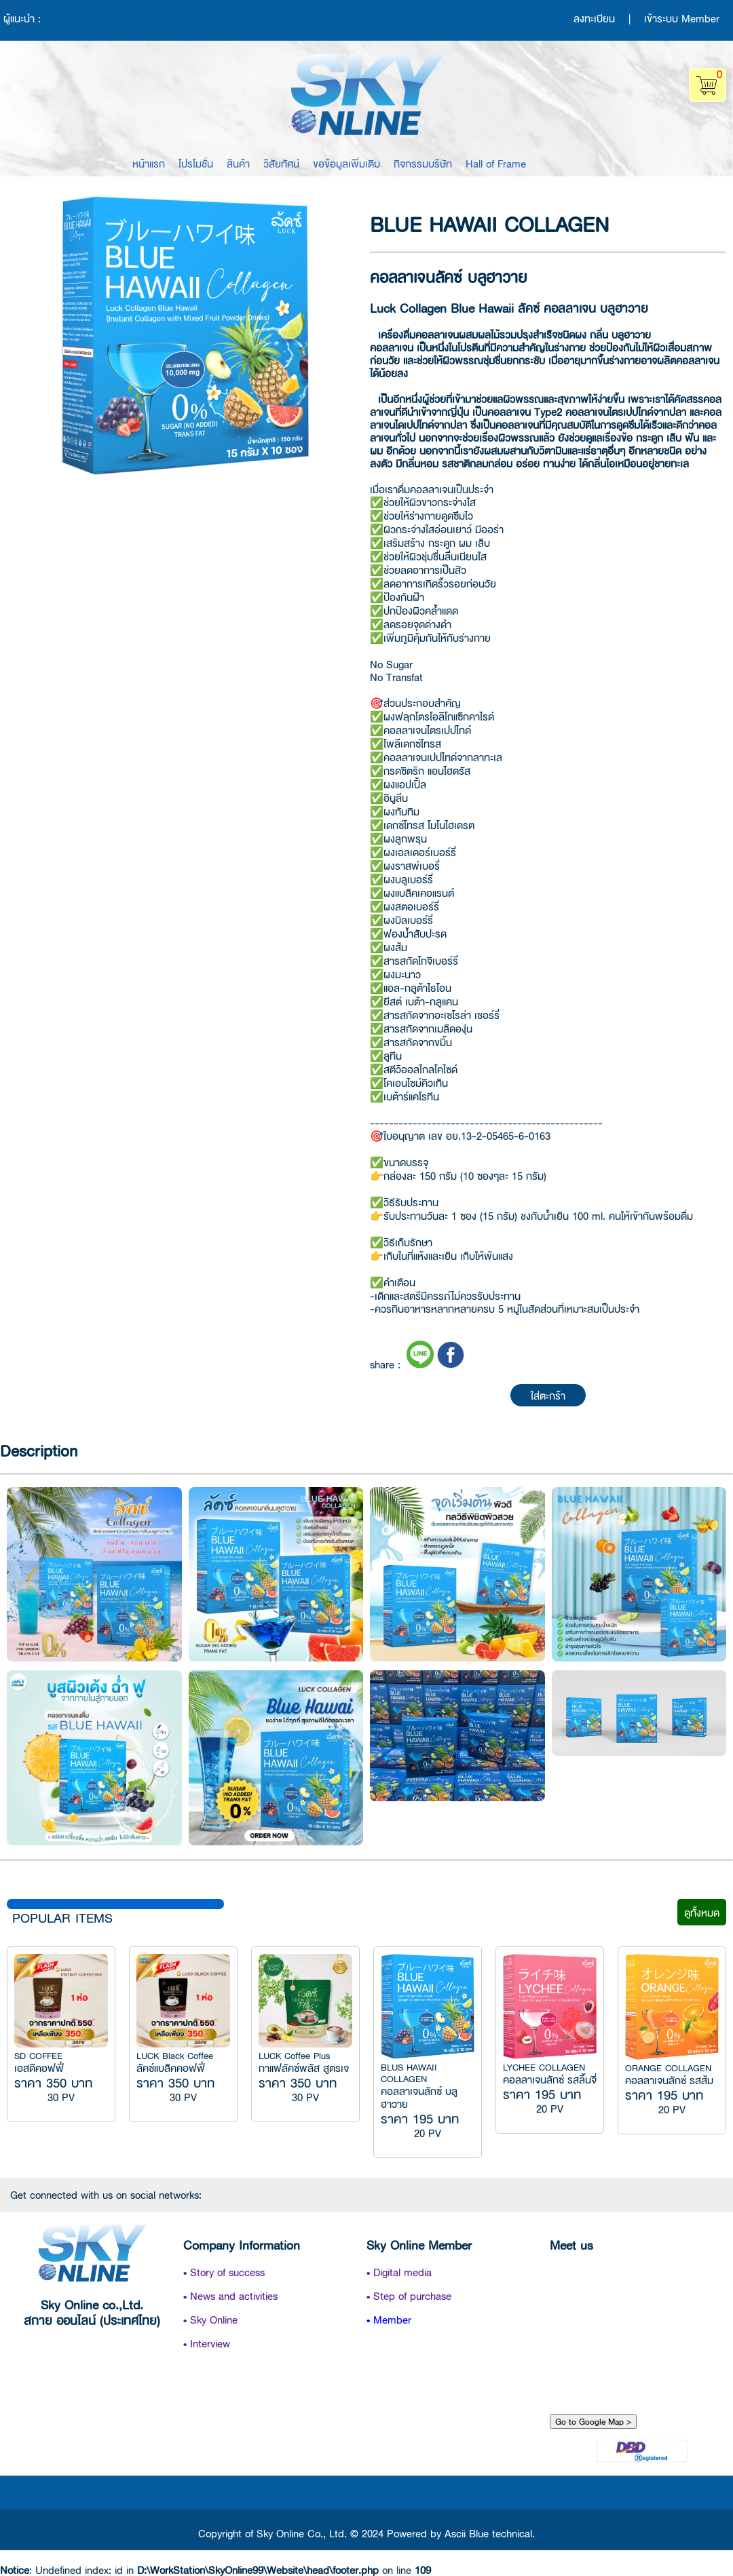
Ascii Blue (467, 2532)
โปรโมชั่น (195, 163)
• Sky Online (210, 2319)
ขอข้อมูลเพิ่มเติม (346, 163)
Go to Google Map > (593, 2421)
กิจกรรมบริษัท (423, 163)
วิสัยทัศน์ (281, 163)
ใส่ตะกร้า (548, 1395)
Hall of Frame (496, 163)
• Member (388, 2319)
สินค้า (238, 163)
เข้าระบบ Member (681, 18)
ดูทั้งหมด (701, 1912)
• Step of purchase (408, 2295)
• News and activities (230, 2295)
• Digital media (399, 2271)
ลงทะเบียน (594, 18)
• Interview (206, 2343)
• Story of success (224, 2271)
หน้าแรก (148, 163)
